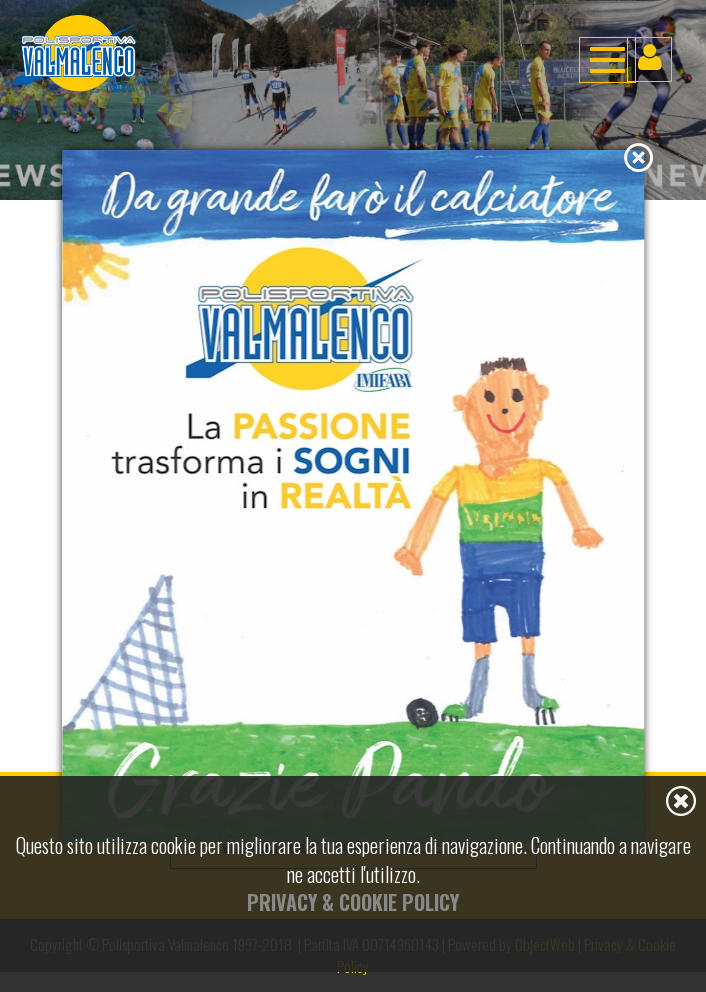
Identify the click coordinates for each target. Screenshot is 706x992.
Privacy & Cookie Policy (353, 902)
